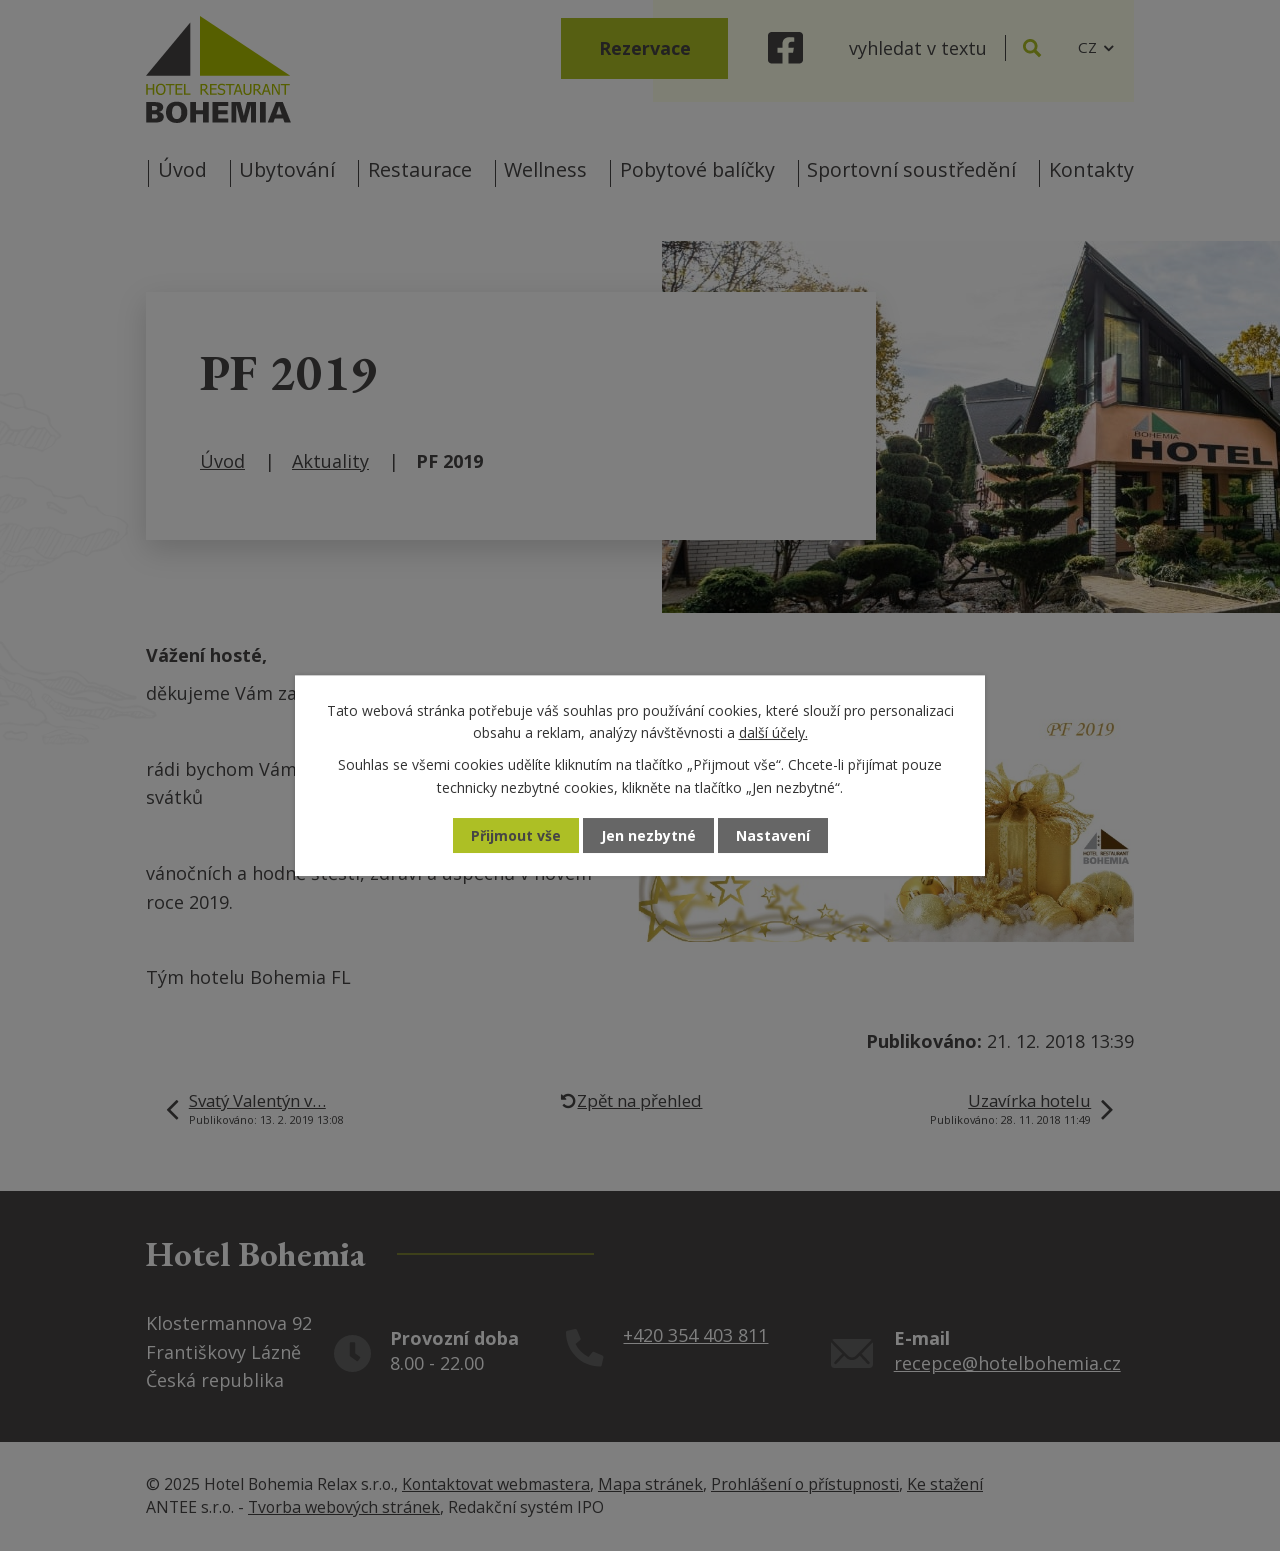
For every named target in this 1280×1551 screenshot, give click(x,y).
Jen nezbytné (648, 835)
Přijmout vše (516, 835)
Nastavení (773, 835)
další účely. (773, 732)
